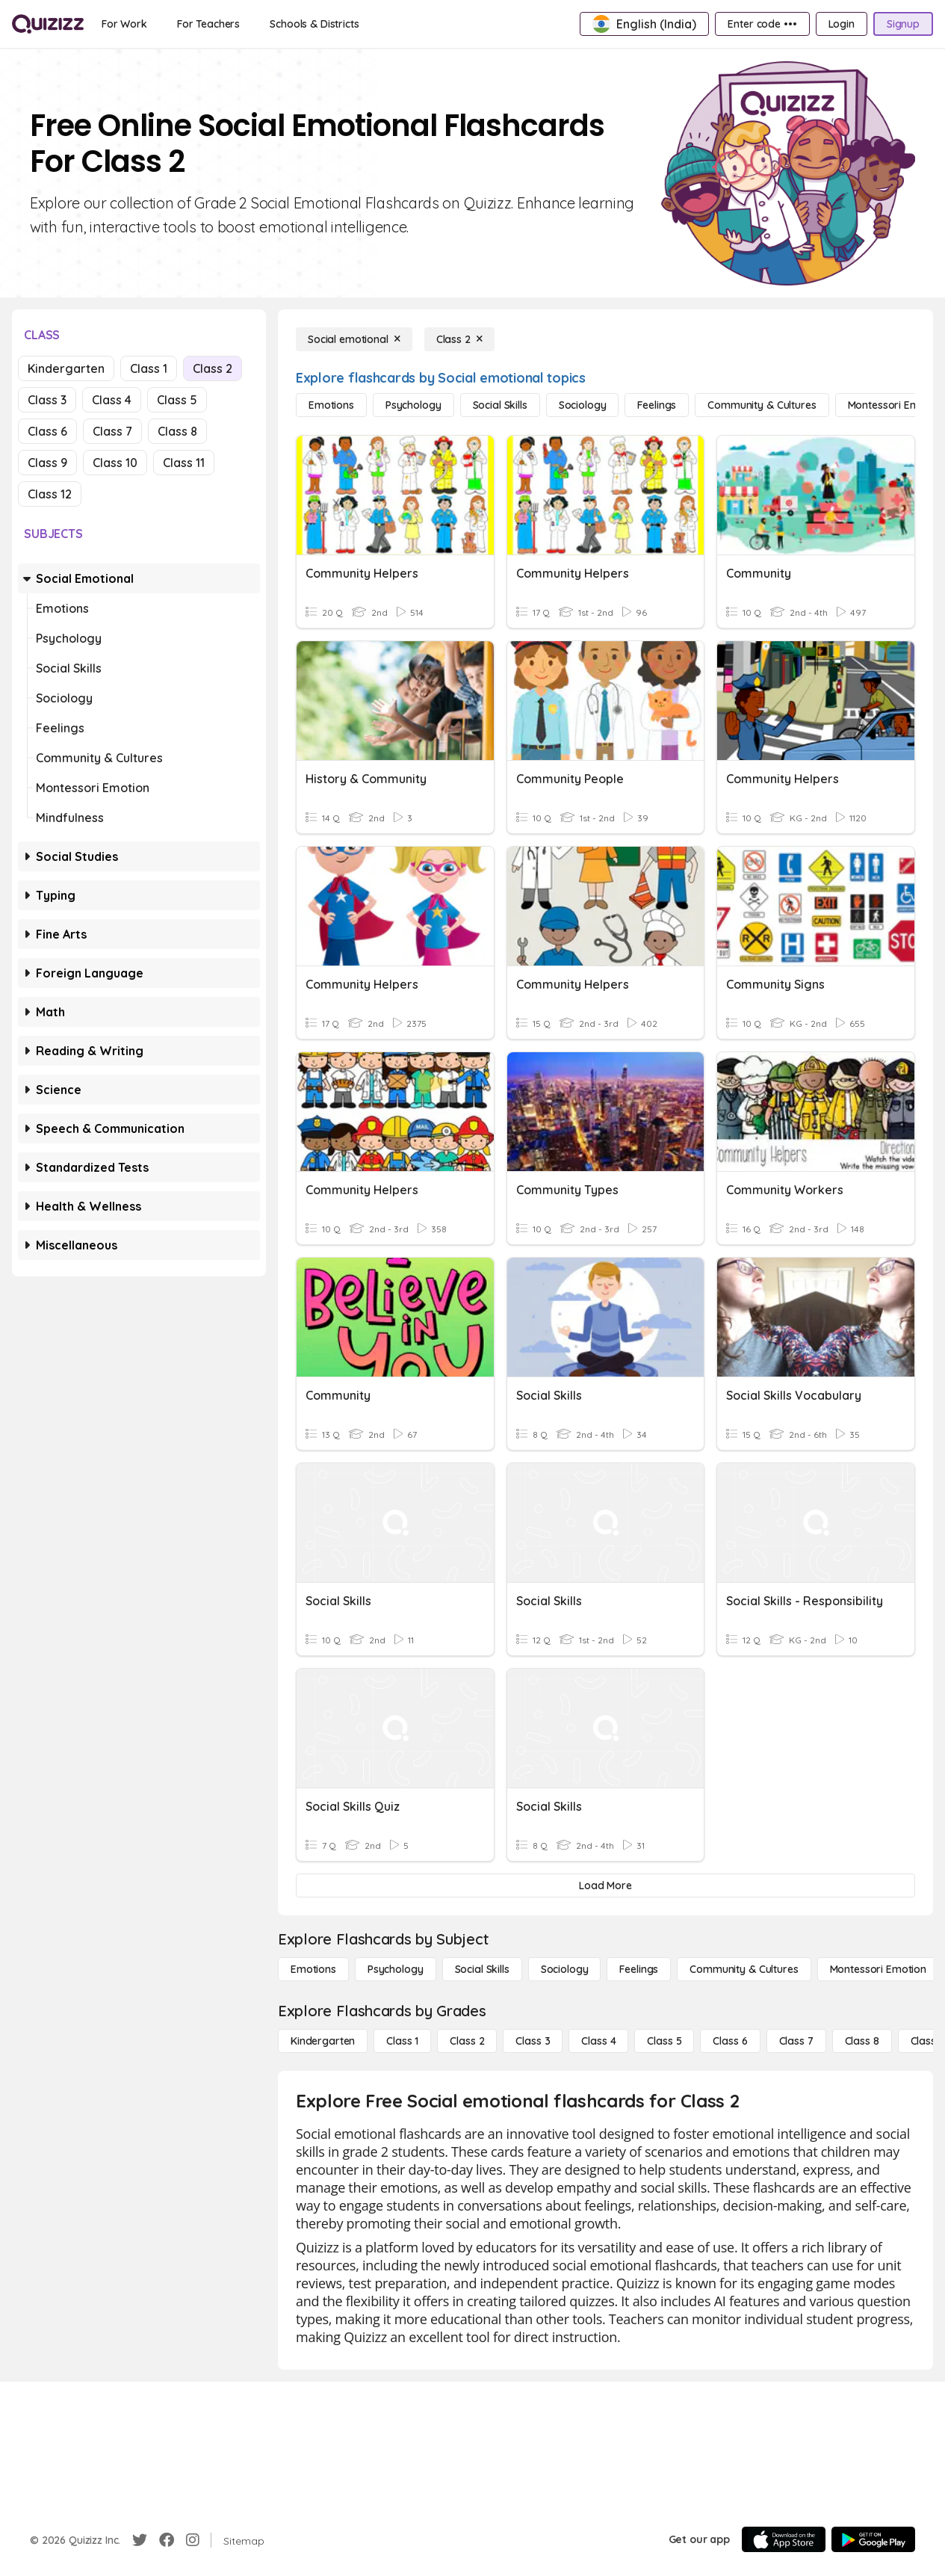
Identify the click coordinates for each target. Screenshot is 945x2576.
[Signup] (903, 24)
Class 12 (50, 494)
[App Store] (783, 2539)
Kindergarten (66, 368)
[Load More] (605, 1885)
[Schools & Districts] (314, 24)
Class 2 (212, 368)
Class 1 (148, 368)
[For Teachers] (208, 24)
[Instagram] (192, 2540)
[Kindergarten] (323, 2041)
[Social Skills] (500, 405)
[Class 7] (796, 2041)
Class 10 (115, 462)
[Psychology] (413, 405)
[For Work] (124, 24)
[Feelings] (657, 405)
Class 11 (184, 462)
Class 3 (47, 399)
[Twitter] (139, 2540)
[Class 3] (533, 2041)
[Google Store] (873, 2539)
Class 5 (177, 399)
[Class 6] (730, 2041)
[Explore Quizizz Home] (48, 24)
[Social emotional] (354, 339)
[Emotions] (331, 405)
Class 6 (47, 431)
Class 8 (177, 431)
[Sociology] (582, 405)
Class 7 (112, 431)
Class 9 (47, 462)
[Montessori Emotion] (878, 1969)
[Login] (841, 24)
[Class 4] (598, 2041)
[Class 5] (664, 2041)
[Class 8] (862, 2041)
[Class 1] (402, 2041)
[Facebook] (166, 2540)
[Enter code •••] (762, 24)
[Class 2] (459, 339)
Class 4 (111, 399)
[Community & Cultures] (761, 405)
